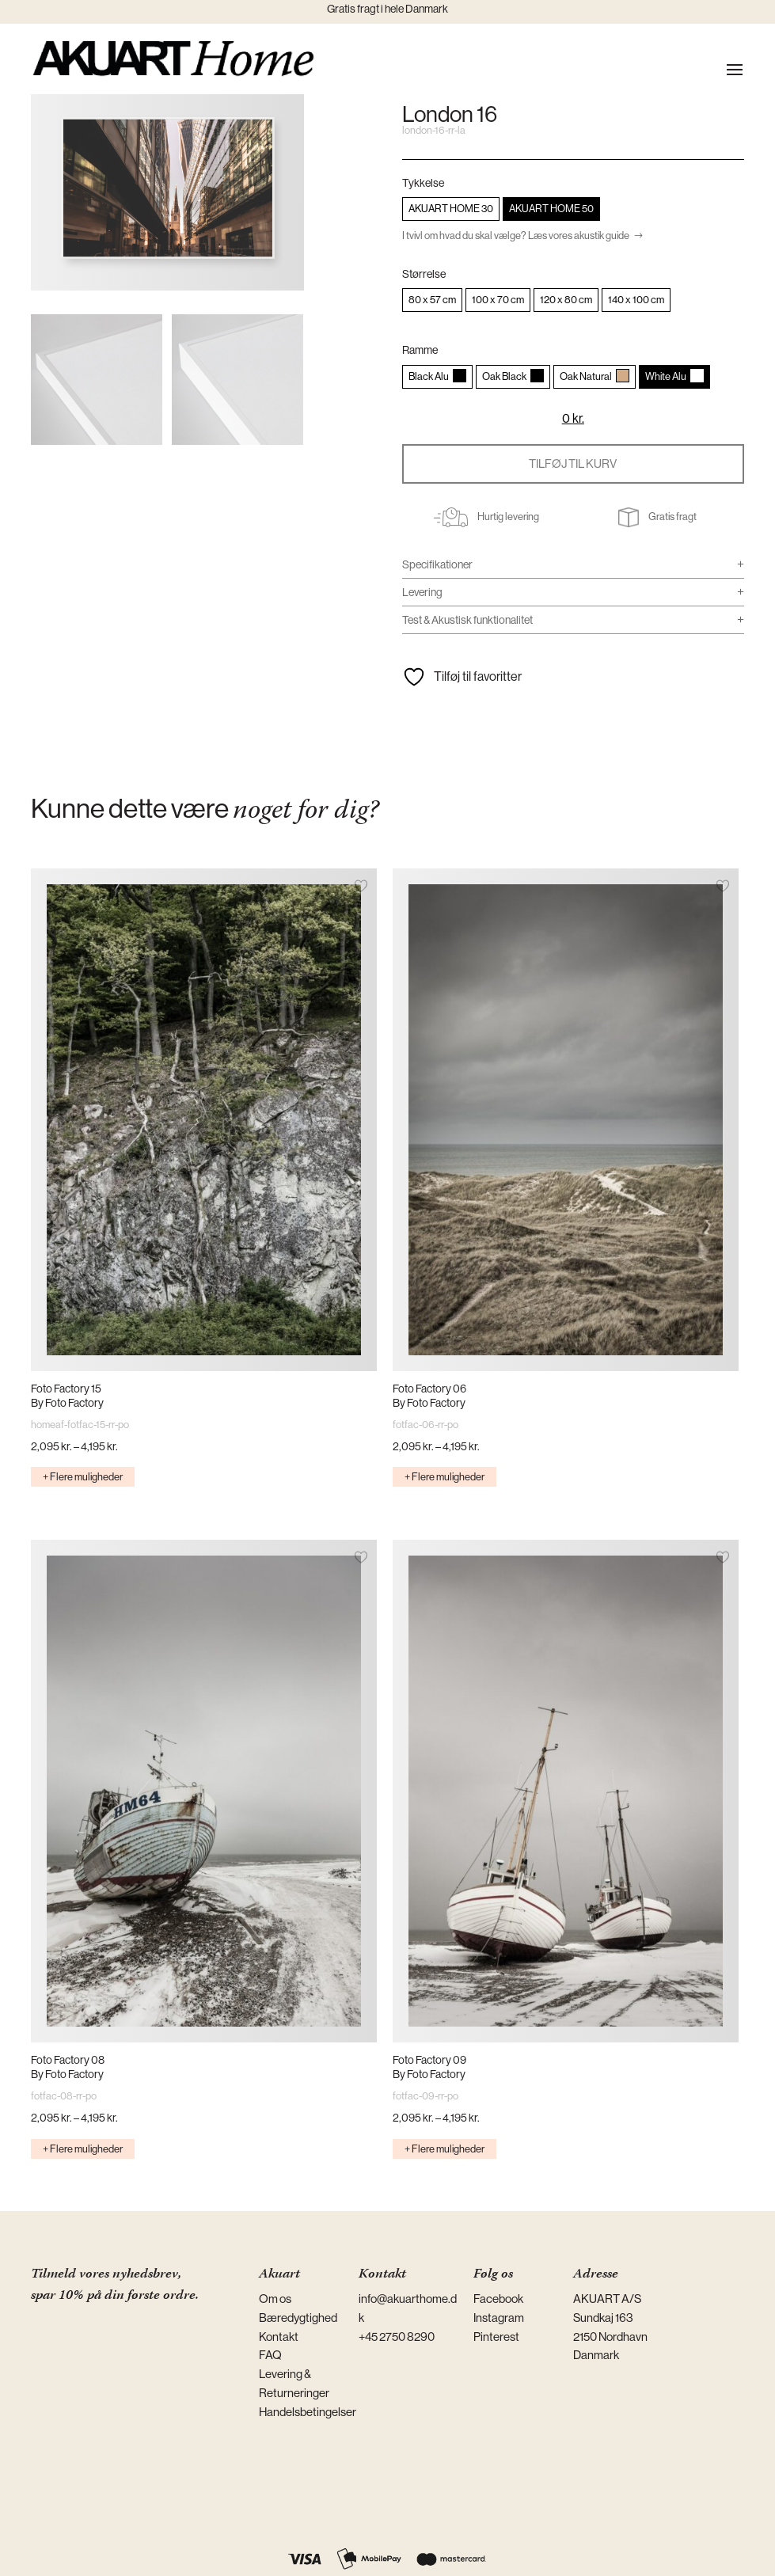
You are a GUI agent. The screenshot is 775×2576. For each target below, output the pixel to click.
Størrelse (424, 274)
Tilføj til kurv (573, 463)
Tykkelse (423, 183)
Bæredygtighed (298, 2317)
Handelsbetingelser (307, 2411)
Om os (275, 2298)
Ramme (420, 350)
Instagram (498, 2317)
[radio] (451, 209)
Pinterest (496, 2336)
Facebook (498, 2298)
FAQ (270, 2354)
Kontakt (278, 2336)
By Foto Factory (67, 1402)
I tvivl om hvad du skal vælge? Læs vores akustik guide (515, 235)
